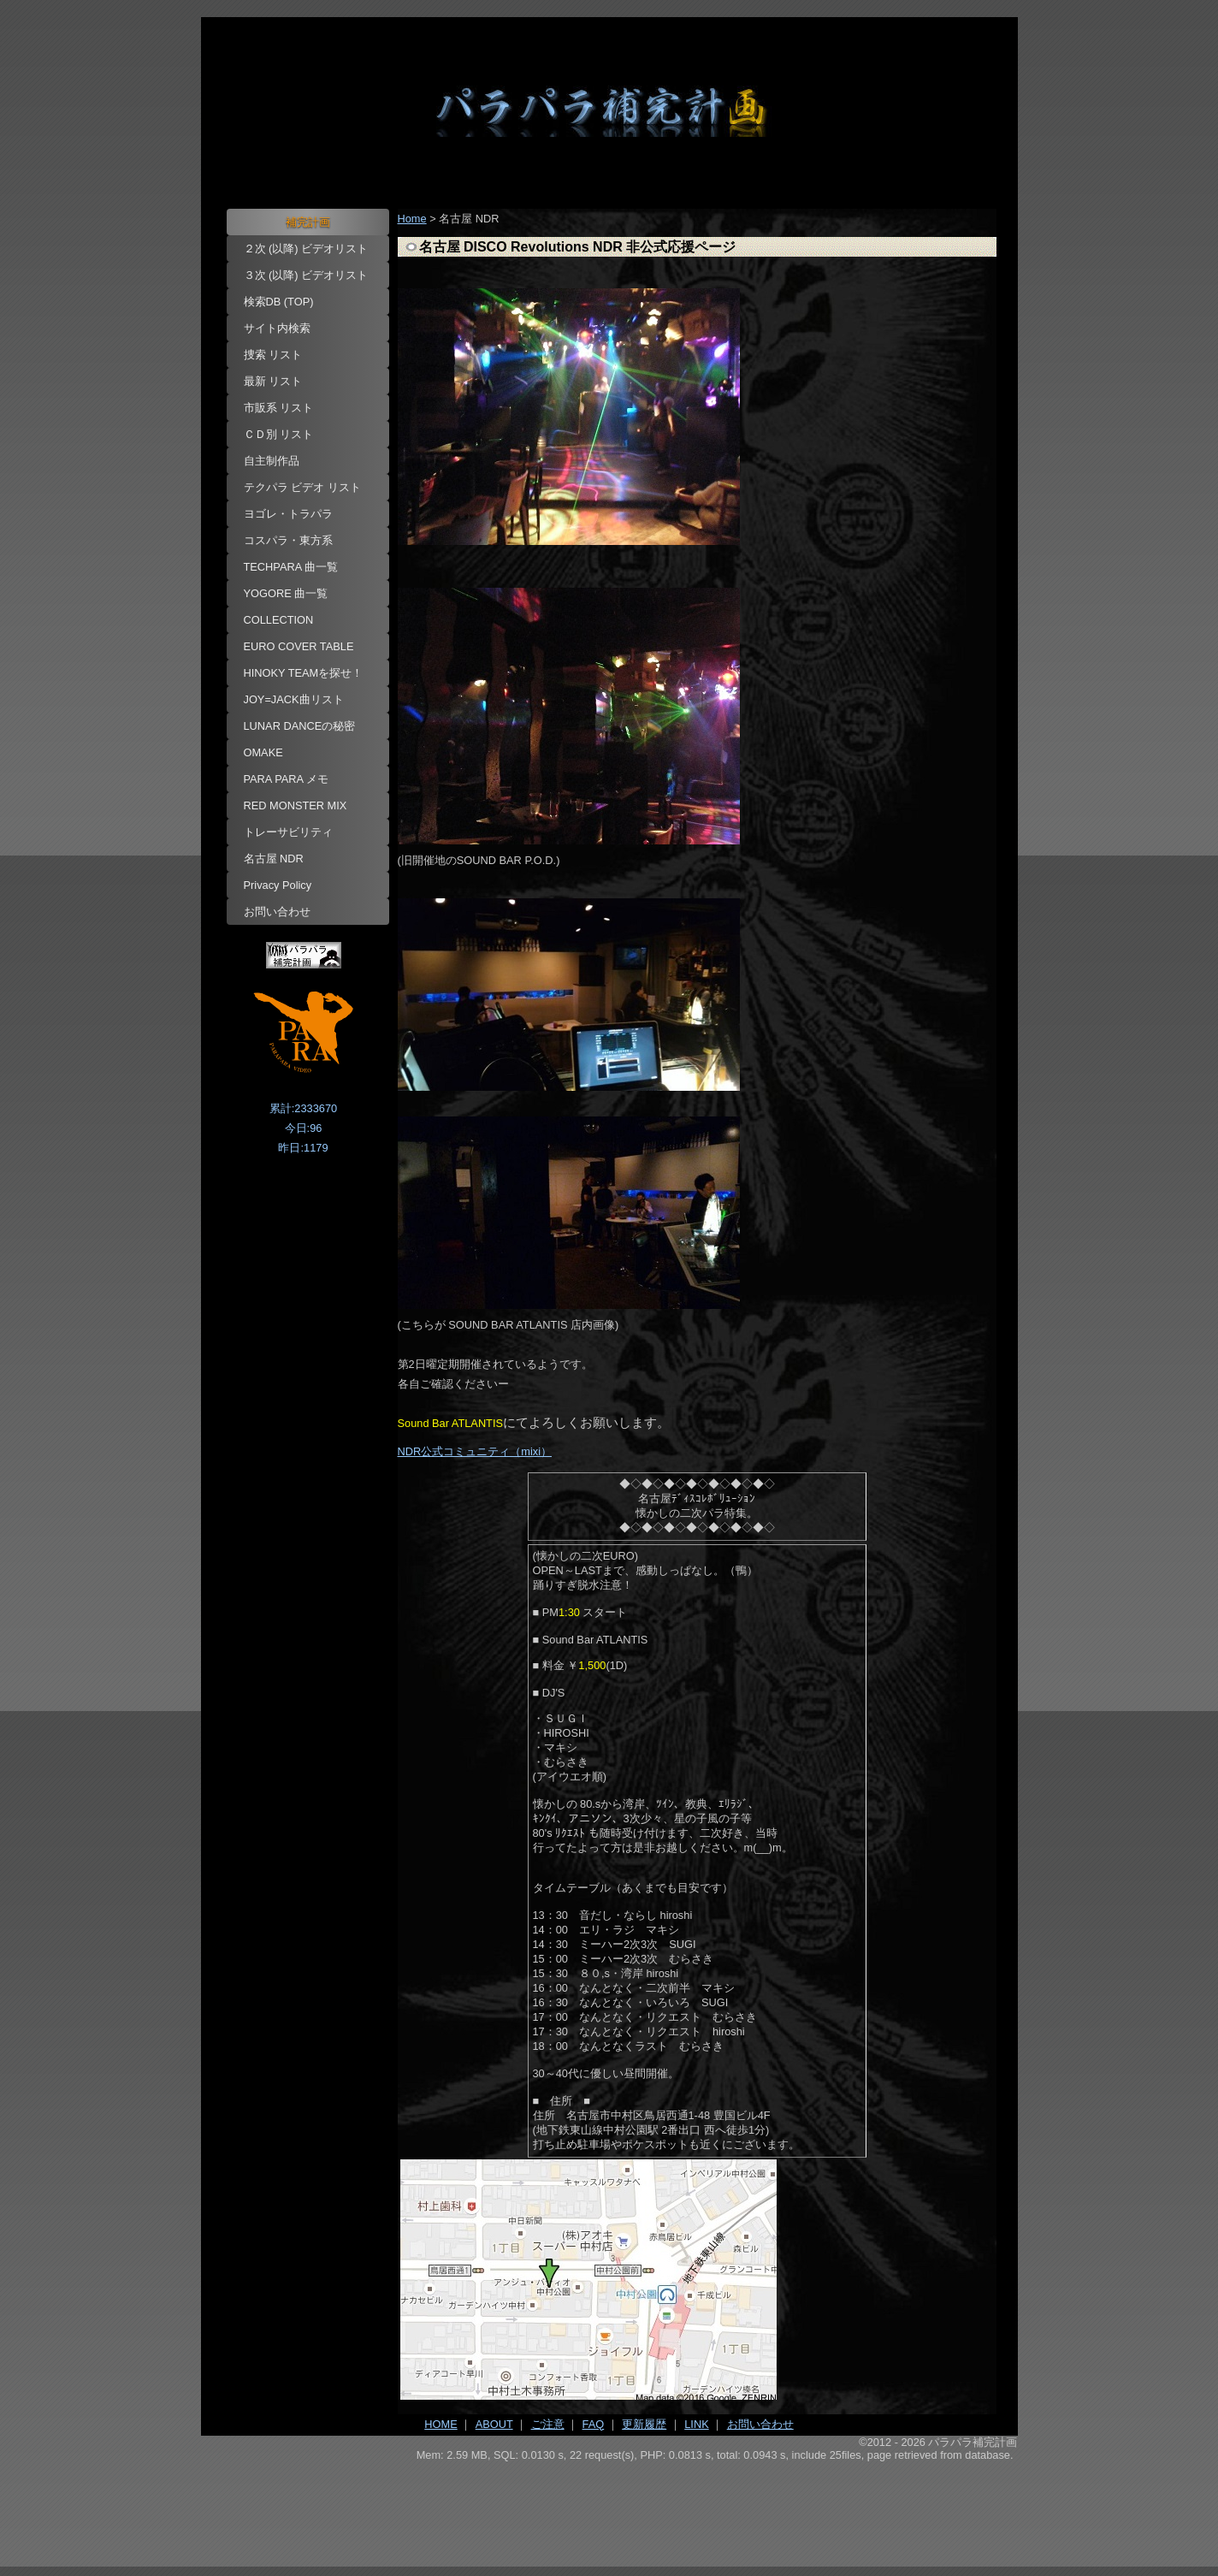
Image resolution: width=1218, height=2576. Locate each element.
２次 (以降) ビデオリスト (306, 248)
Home (412, 218)
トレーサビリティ (288, 832)
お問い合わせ (277, 911)
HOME (440, 2424)
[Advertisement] (609, 2508)
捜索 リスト (273, 354)
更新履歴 (644, 2424)
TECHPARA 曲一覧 (291, 566)
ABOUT (494, 2424)
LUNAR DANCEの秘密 (300, 726)
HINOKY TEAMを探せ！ (304, 672)
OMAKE (263, 752)
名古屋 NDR (274, 858)
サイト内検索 (277, 328)
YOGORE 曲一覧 (286, 593)
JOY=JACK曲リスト (294, 699)
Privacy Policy (278, 885)
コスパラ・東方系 (288, 540)
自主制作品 (271, 460)
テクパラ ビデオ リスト (302, 487)
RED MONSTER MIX (295, 805)
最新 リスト (273, 381)
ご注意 (548, 2424)
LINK (696, 2424)
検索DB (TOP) (279, 301)
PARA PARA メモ (286, 779)
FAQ (593, 2424)
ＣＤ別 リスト (279, 434)
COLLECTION (279, 619)
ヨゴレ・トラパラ (288, 513)
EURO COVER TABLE (299, 646)
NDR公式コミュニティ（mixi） (475, 1451)
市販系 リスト (279, 407)
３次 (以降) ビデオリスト (306, 275)
